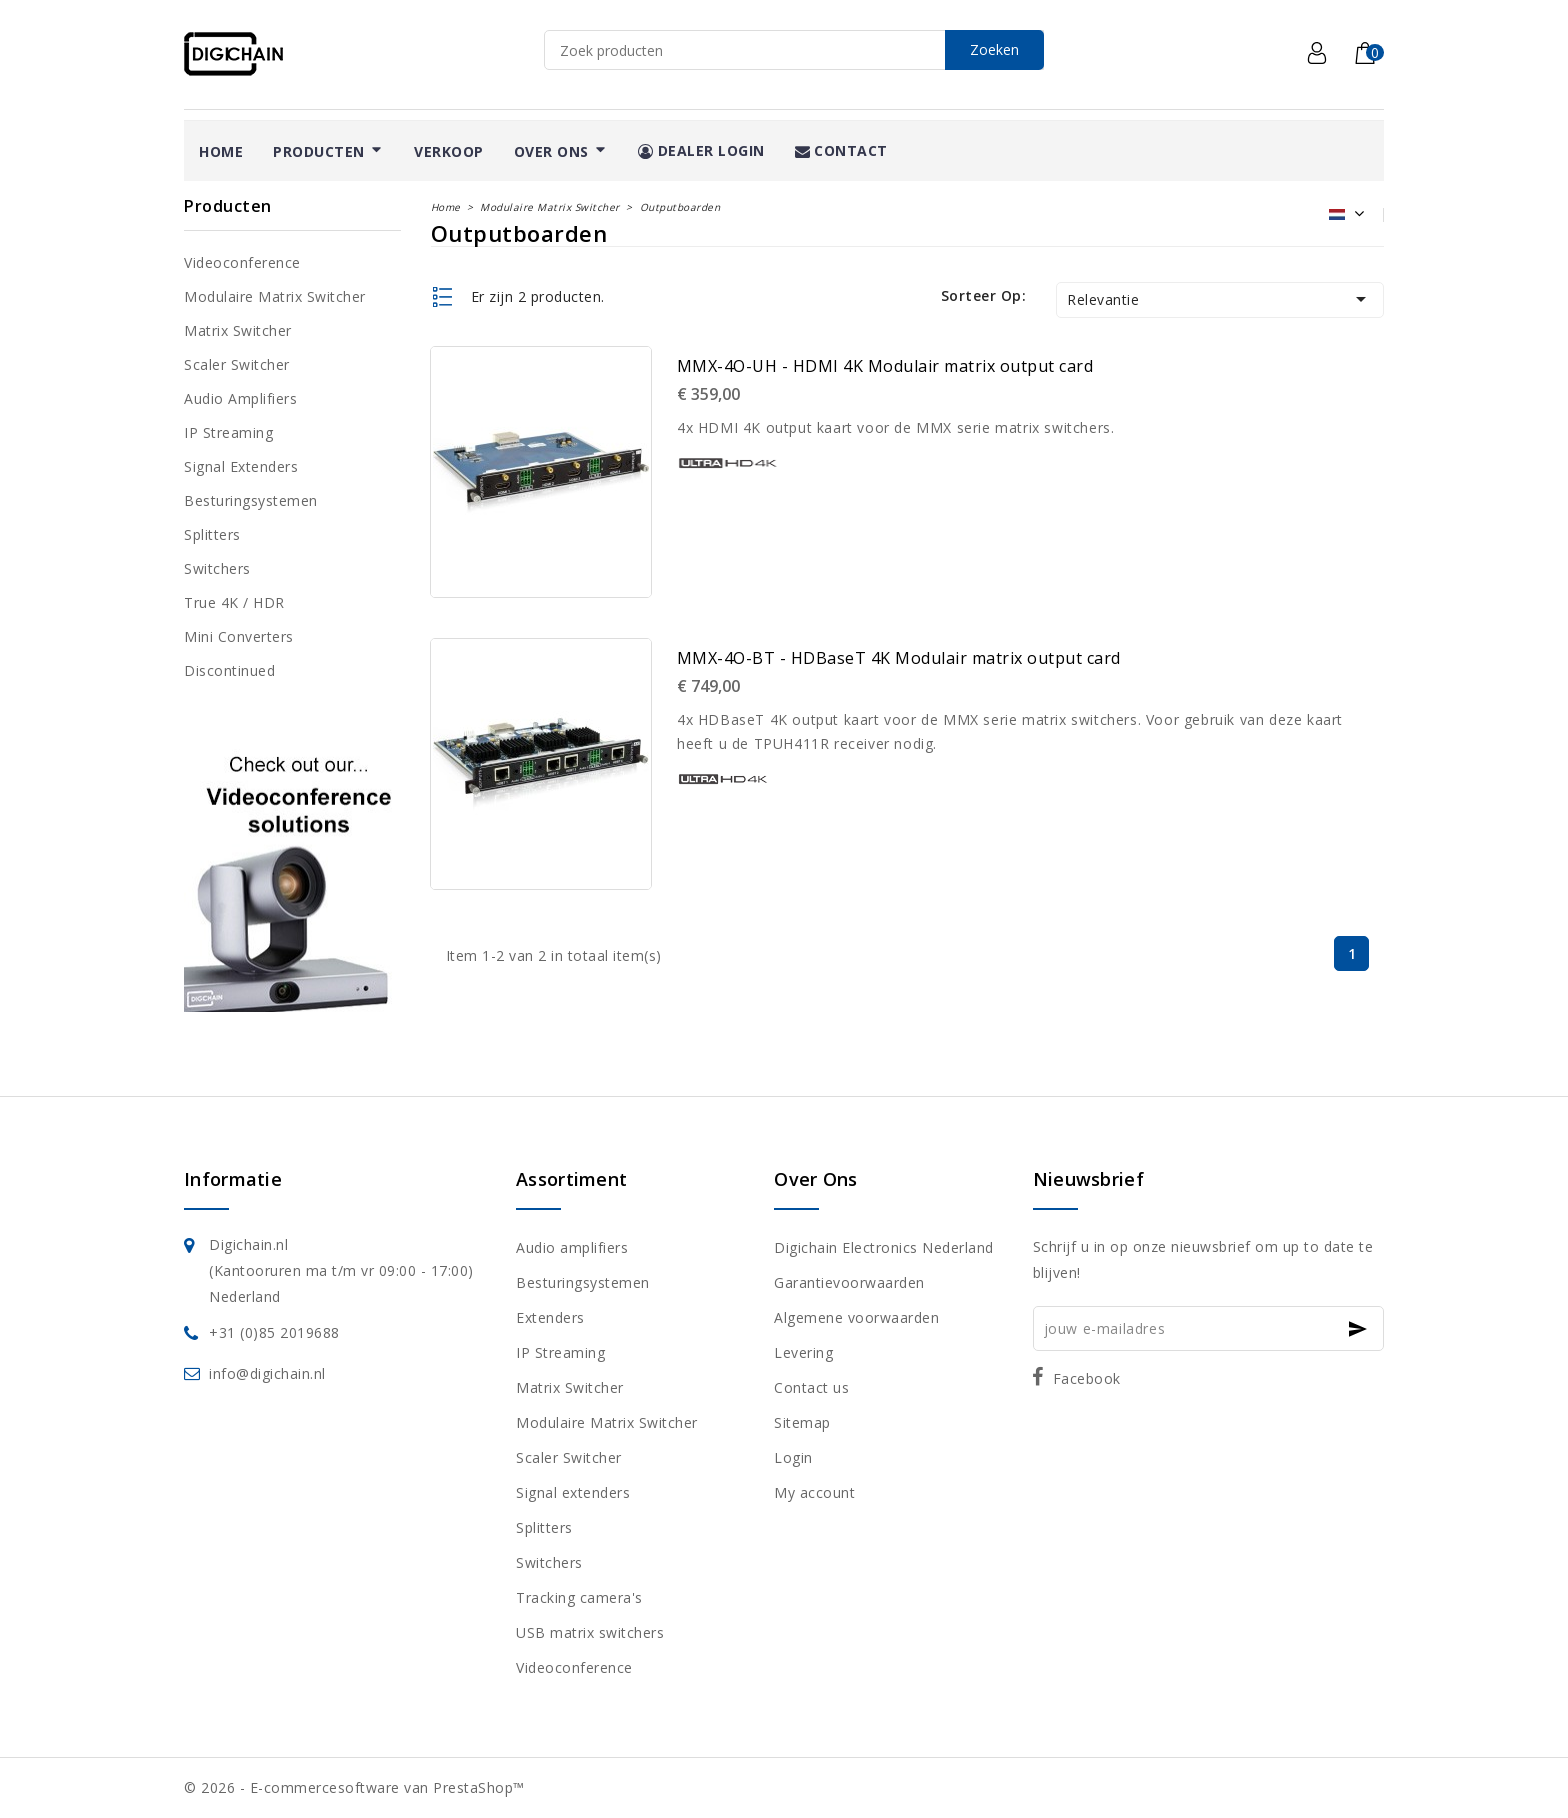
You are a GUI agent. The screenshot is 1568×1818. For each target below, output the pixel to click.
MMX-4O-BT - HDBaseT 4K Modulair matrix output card (899, 658)
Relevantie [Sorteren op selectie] (1220, 299)
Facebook (1087, 1378)
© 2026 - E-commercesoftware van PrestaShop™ (354, 1787)
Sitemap (802, 1422)
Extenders (550, 1317)
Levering (803, 1352)
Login (793, 1457)
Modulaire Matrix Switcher (275, 296)
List (443, 296)
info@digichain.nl (267, 1373)
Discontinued (229, 670)
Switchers (217, 568)
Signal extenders (241, 466)
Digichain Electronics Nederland (884, 1247)
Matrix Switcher (238, 330)
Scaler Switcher (237, 364)
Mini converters (239, 636)
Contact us (811, 1387)
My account (814, 1492)
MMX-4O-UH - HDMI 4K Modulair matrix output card (885, 366)
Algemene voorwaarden (856, 1317)
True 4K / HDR (234, 602)
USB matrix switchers (590, 1632)
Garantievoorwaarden (849, 1282)
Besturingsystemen (251, 500)
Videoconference (242, 262)
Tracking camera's (579, 1597)
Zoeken (994, 49)
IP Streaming (228, 432)
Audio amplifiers (240, 398)
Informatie (233, 1179)
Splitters (212, 534)
